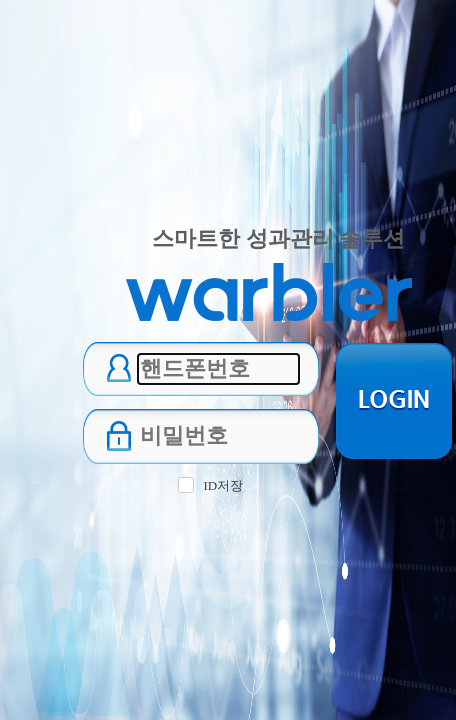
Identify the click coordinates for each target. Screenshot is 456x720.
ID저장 (223, 485)
